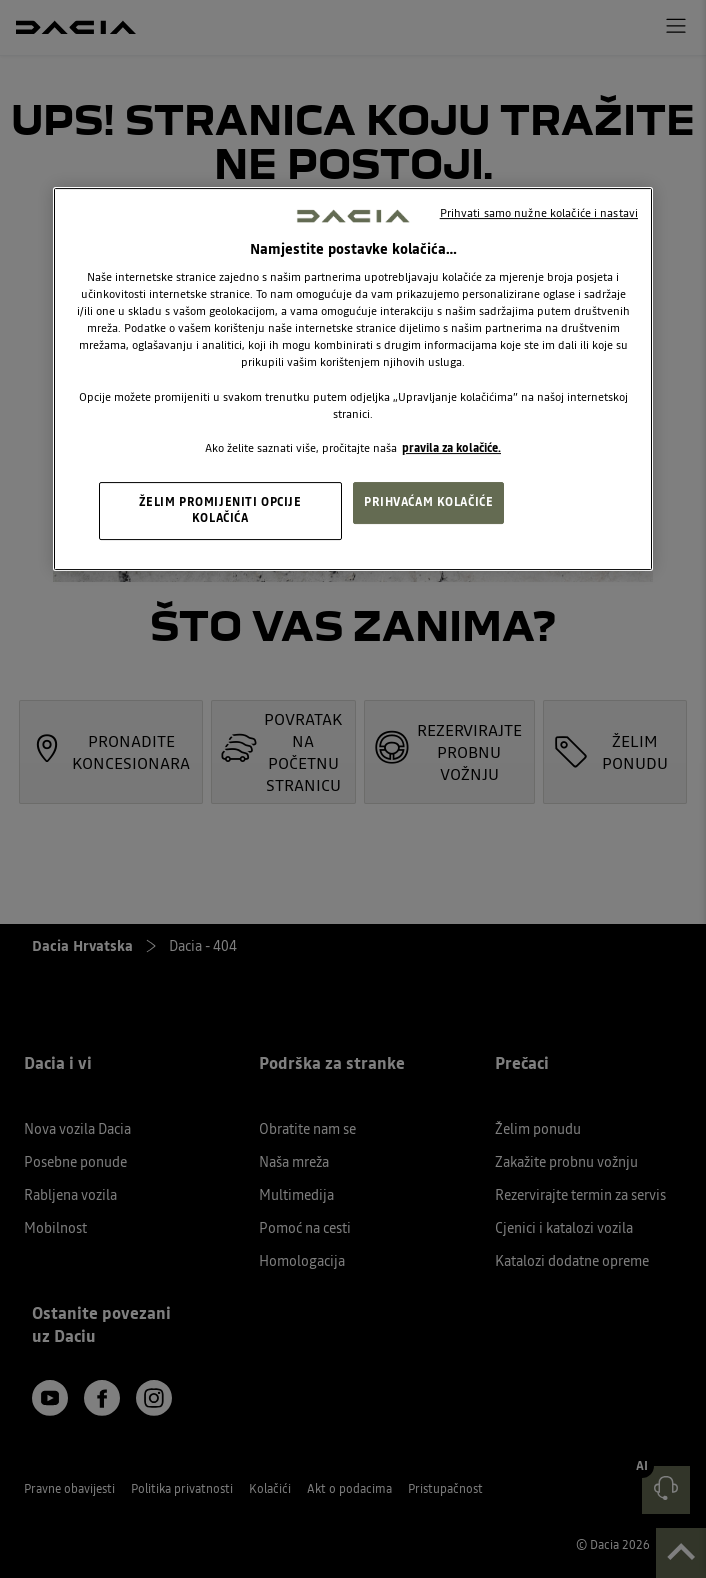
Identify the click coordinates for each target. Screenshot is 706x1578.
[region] (353, 379)
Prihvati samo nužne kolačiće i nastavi (539, 213)
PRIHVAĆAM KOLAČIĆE (428, 502)
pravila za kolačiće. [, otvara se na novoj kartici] (451, 448)
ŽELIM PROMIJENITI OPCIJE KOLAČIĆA (220, 510)
